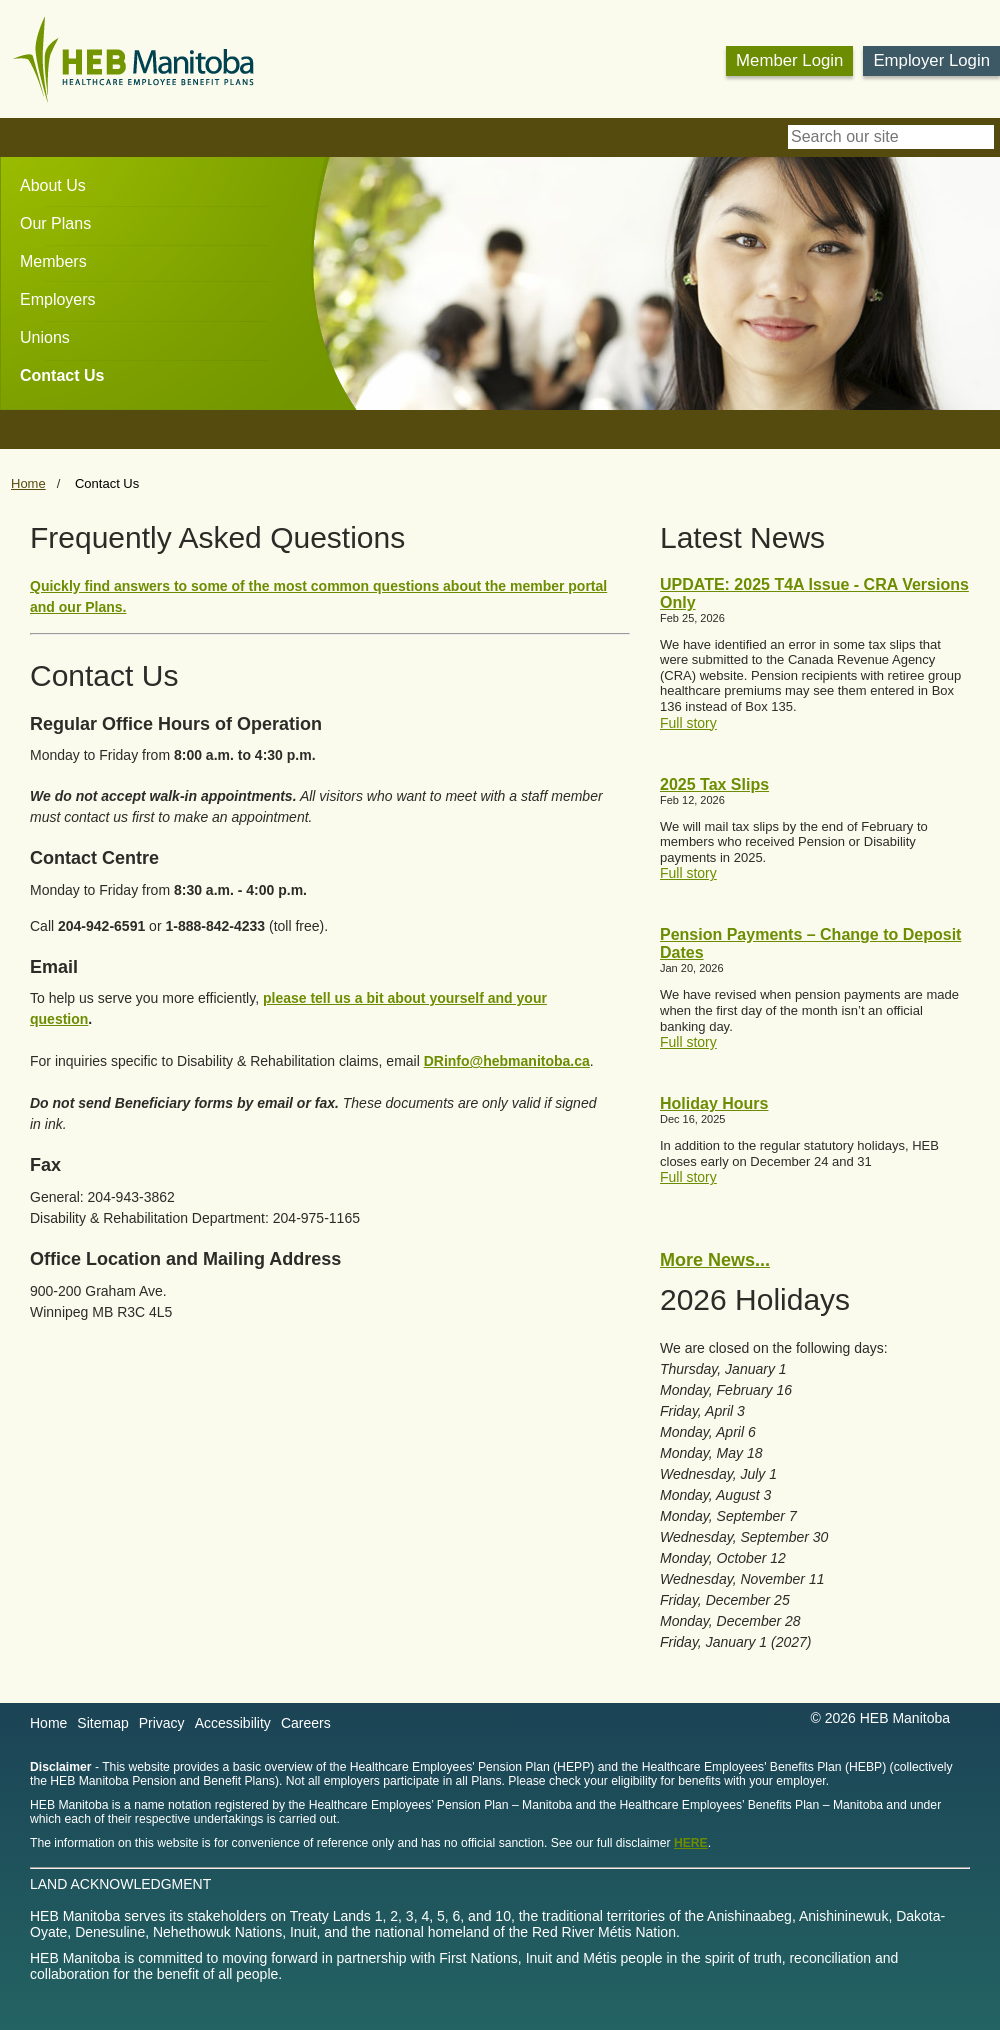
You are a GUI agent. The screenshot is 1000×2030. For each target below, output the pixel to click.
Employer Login (931, 60)
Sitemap (102, 1723)
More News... (715, 1260)
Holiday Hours (714, 1103)
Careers (306, 1723)
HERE (691, 1843)
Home (28, 483)
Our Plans (55, 223)
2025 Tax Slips (714, 784)
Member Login (789, 60)
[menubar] (52, 276)
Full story (688, 723)
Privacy (162, 1723)
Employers (58, 299)
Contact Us (62, 375)
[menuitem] (43, 186)
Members (53, 261)
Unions (45, 337)
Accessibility (233, 1723)
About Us (53, 185)
